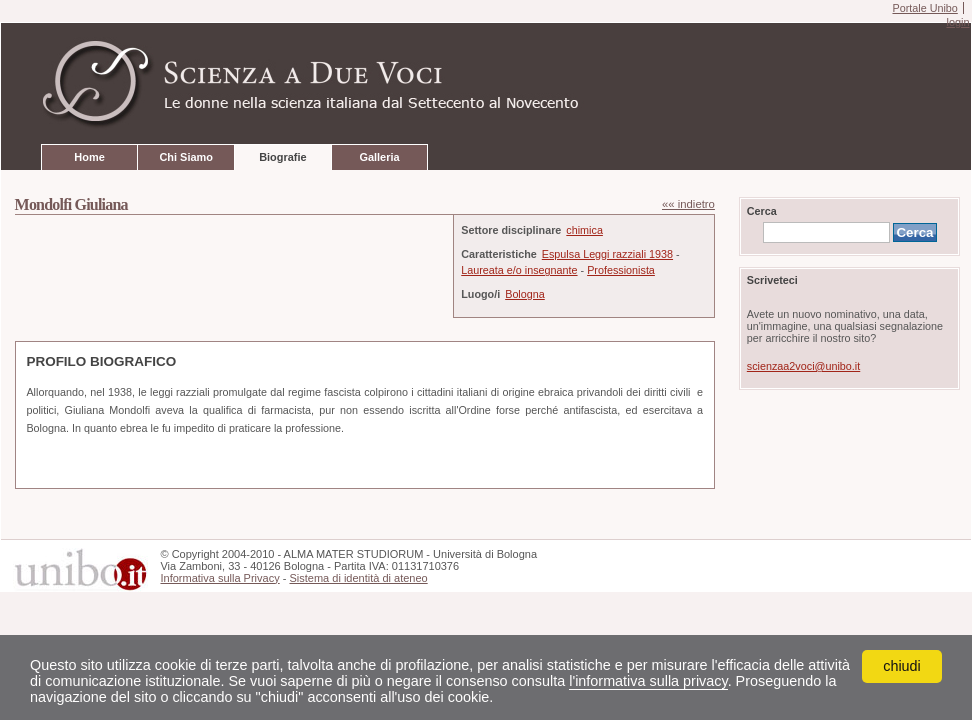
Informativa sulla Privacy (219, 578)
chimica (584, 230)
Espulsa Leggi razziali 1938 (607, 254)
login (957, 22)
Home (89, 157)
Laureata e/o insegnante (519, 270)
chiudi (902, 666)
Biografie (282, 157)
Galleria (379, 157)
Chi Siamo (185, 157)
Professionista (621, 270)
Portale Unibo (924, 8)
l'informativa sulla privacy (648, 681)
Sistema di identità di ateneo (358, 578)
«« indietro (688, 204)
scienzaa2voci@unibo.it (803, 366)
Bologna (525, 294)
